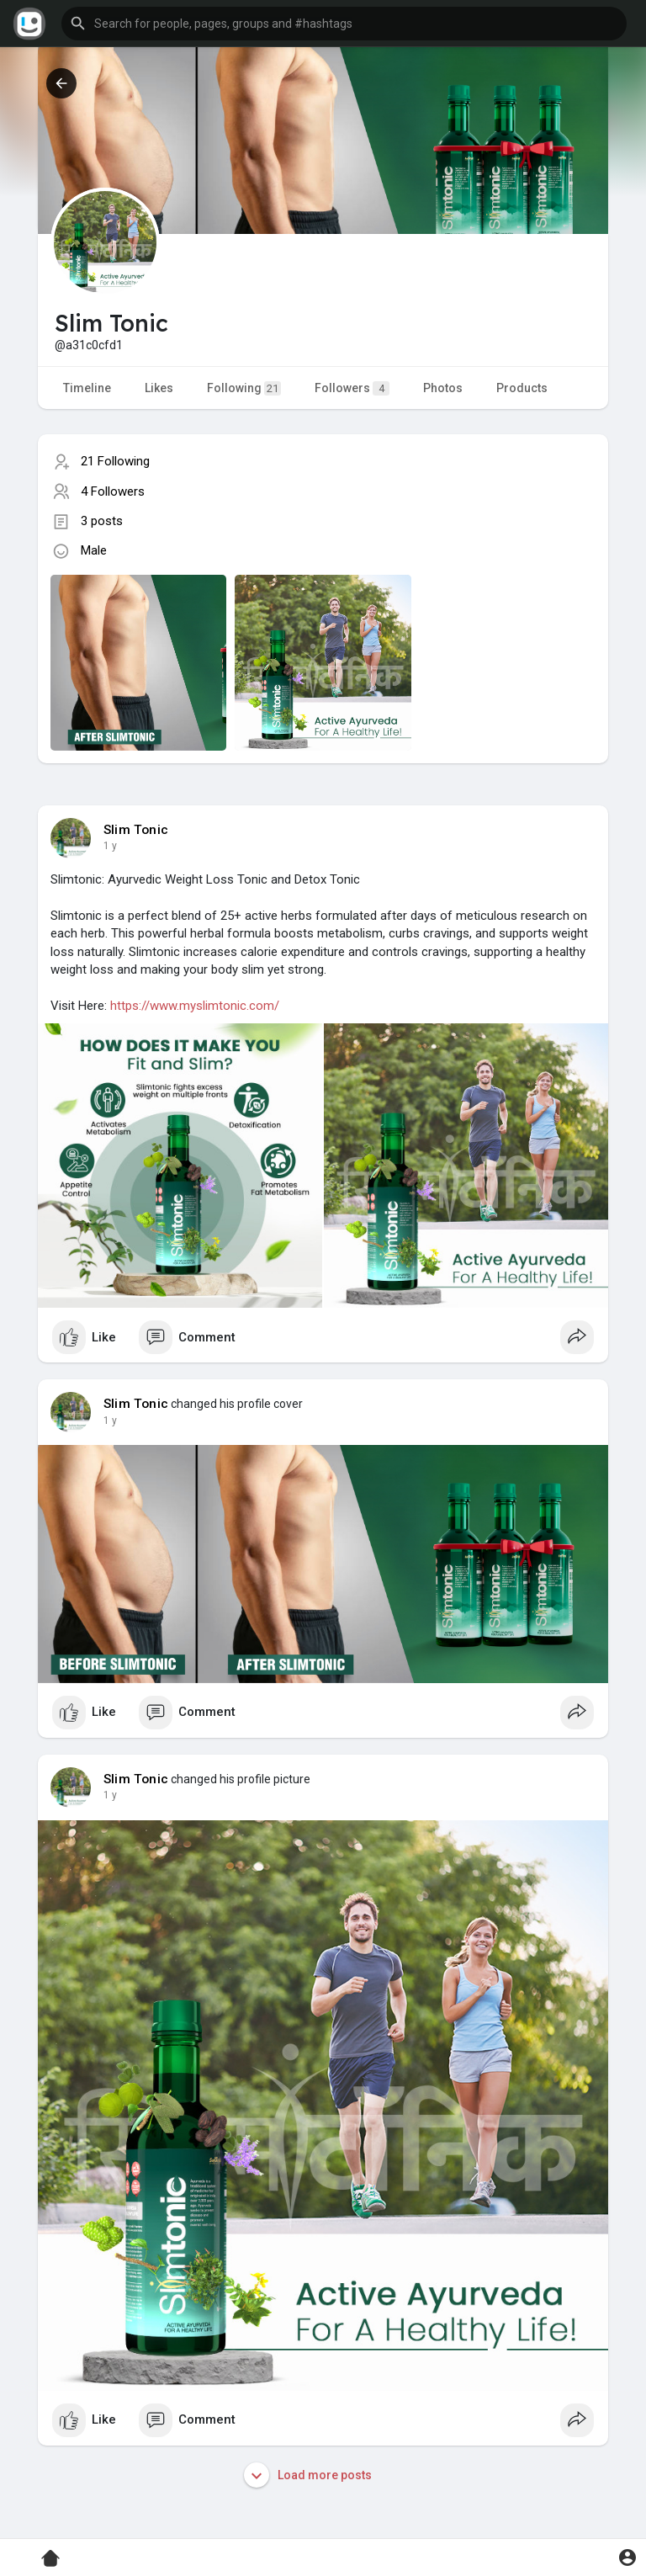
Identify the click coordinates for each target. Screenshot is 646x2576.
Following (244, 388)
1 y (110, 846)
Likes (159, 388)
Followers (352, 388)
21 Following (115, 461)
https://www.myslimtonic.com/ (194, 1005)
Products (522, 388)
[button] (344, 23)
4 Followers (113, 491)
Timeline (87, 388)
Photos (443, 388)
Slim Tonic (135, 829)
